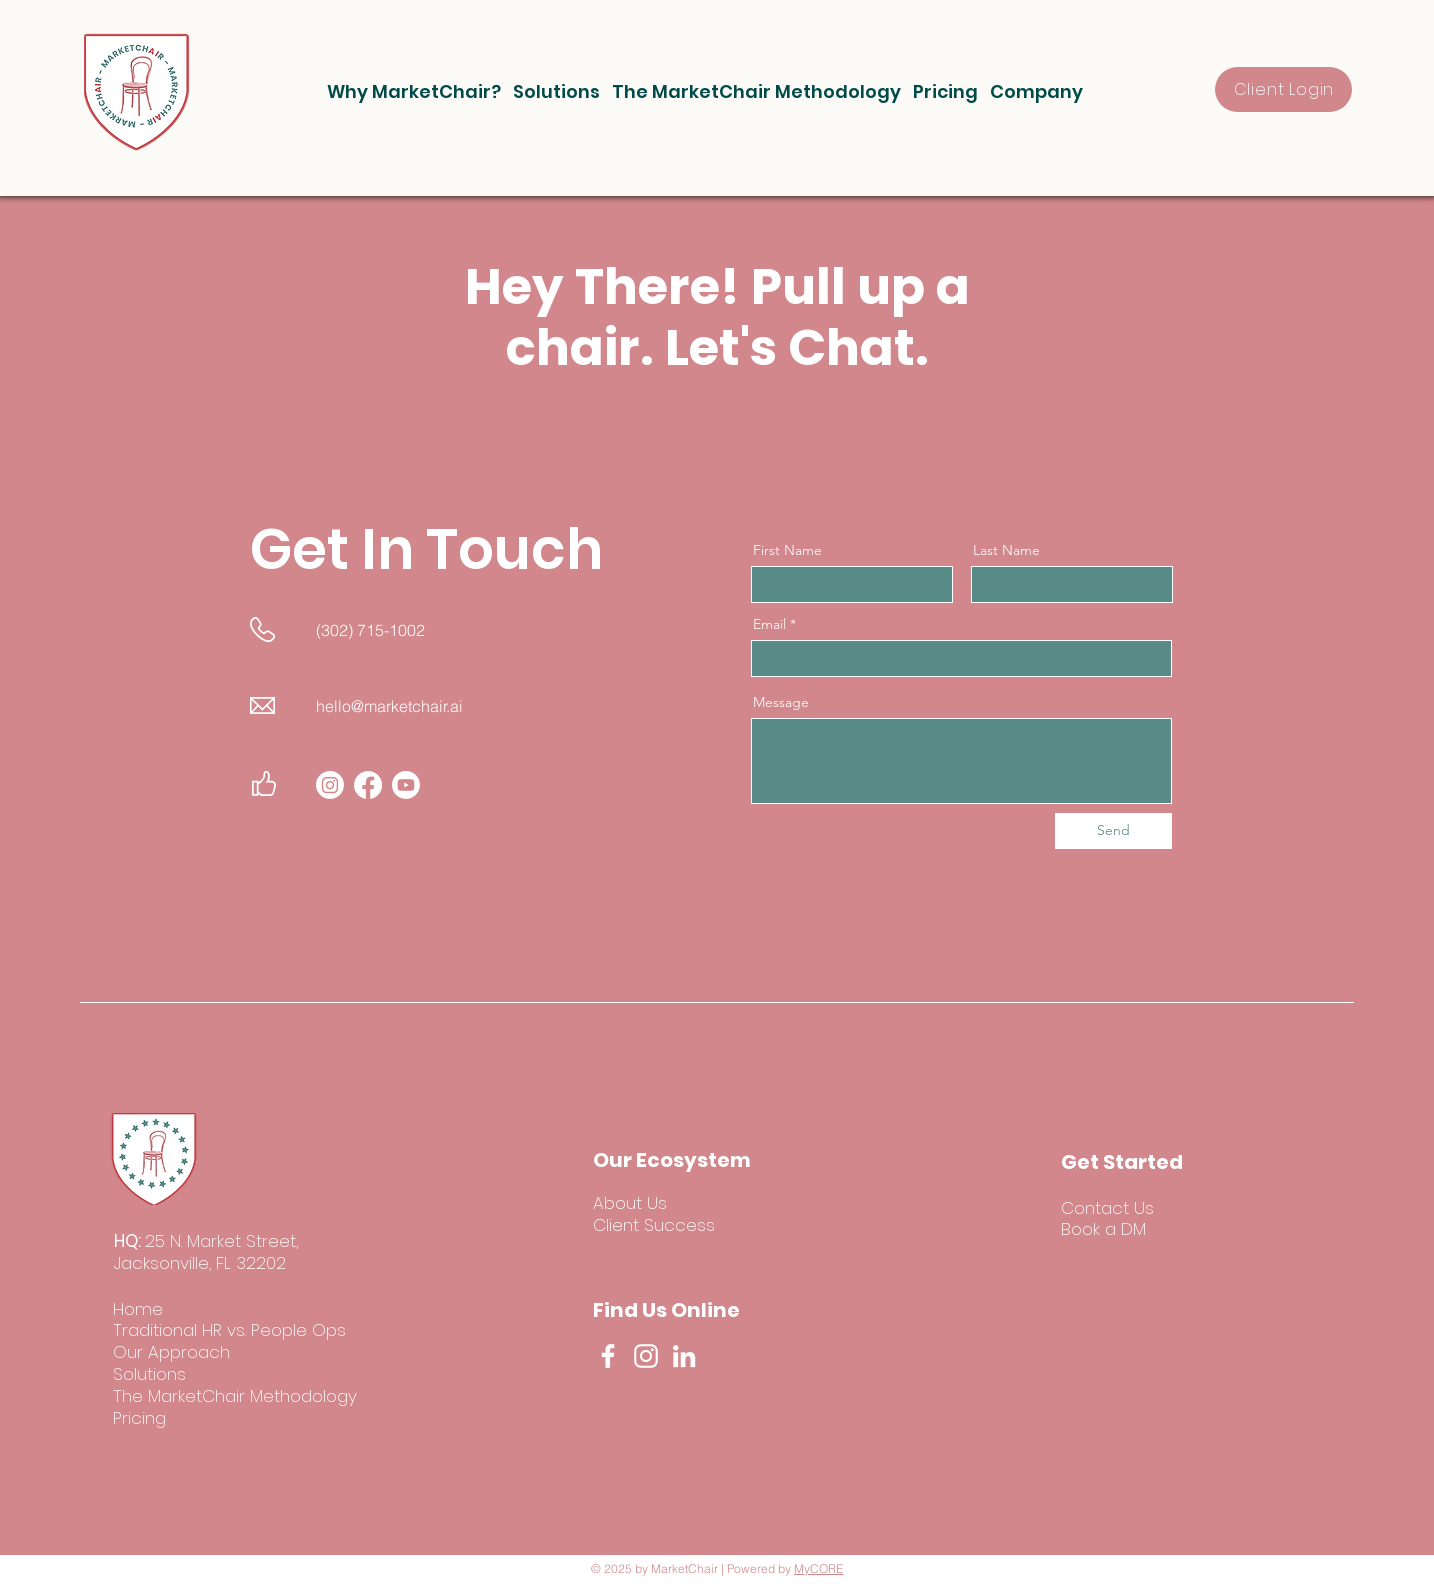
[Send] (1113, 831)
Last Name (1006, 550)
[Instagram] (646, 1356)
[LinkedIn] (684, 1356)
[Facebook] (608, 1356)
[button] (414, 91)
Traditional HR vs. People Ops (229, 1330)
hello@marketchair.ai (389, 706)
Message (781, 702)
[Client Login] (1283, 89)
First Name (787, 550)
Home (138, 1309)
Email (769, 624)
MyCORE (818, 1568)
